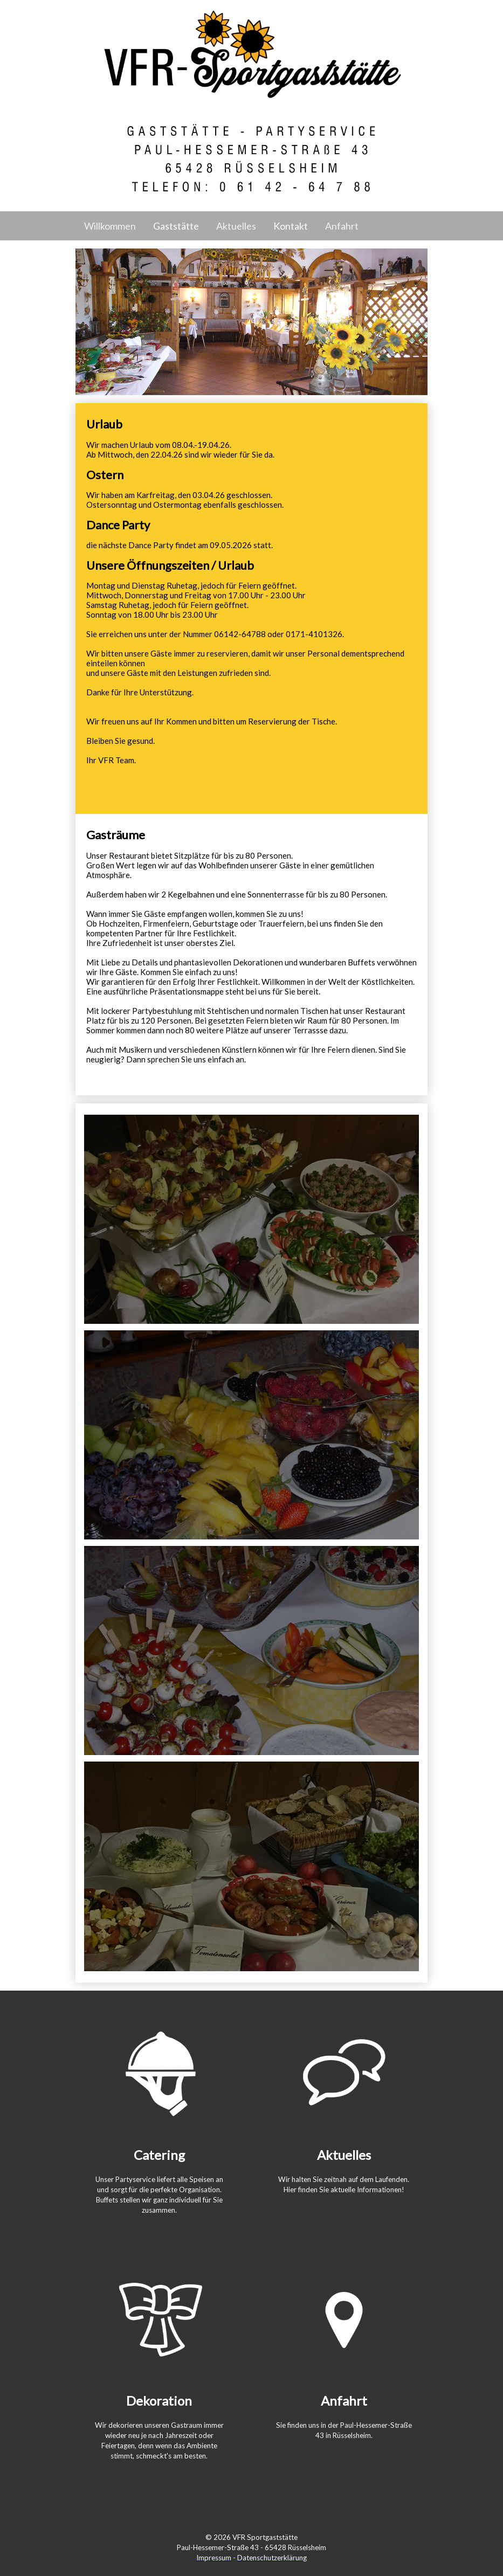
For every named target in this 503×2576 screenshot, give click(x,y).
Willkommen (110, 226)
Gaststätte (176, 226)
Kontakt (290, 226)
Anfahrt (342, 226)
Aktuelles (236, 226)
